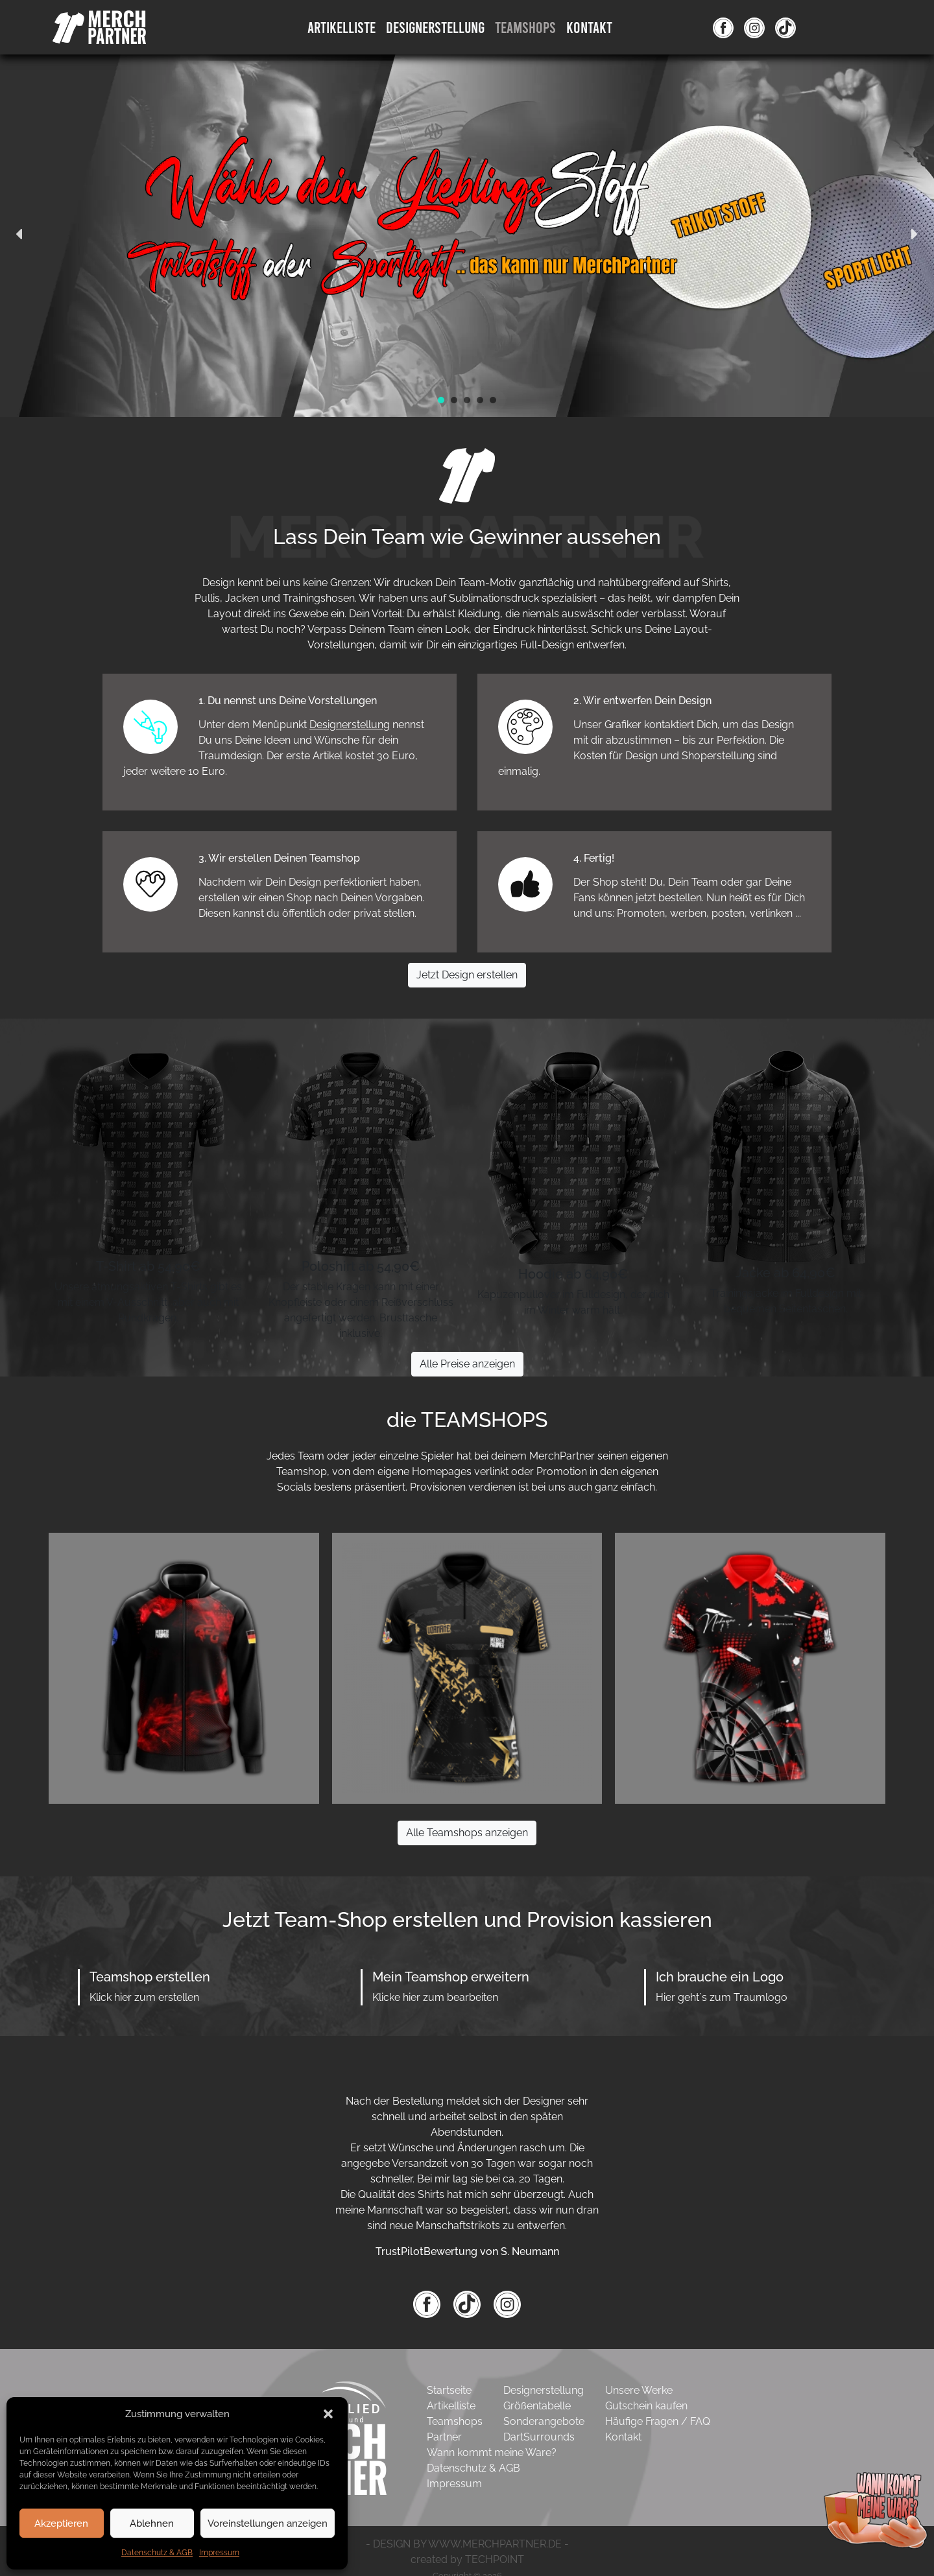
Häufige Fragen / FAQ (657, 2421)
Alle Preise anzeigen (467, 1364)
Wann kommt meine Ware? (492, 2452)
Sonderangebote (543, 2421)
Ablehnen (152, 2523)
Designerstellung (349, 724)
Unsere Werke (639, 2390)
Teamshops (525, 27)
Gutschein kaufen (646, 2406)
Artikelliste (341, 27)
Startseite (449, 2390)
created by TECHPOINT (467, 2559)
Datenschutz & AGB (157, 2552)
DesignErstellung (435, 27)
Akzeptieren (61, 2523)
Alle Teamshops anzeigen (467, 1832)
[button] (328, 2413)
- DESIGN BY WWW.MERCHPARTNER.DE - (467, 2544)
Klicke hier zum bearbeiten (435, 1997)
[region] (467, 234)
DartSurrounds (539, 2437)
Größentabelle (537, 2406)
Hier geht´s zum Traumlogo (721, 1997)
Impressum (219, 2552)
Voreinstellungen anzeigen (268, 2523)
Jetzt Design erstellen (467, 975)
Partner (444, 2437)
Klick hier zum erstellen (144, 1997)
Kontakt (589, 27)
